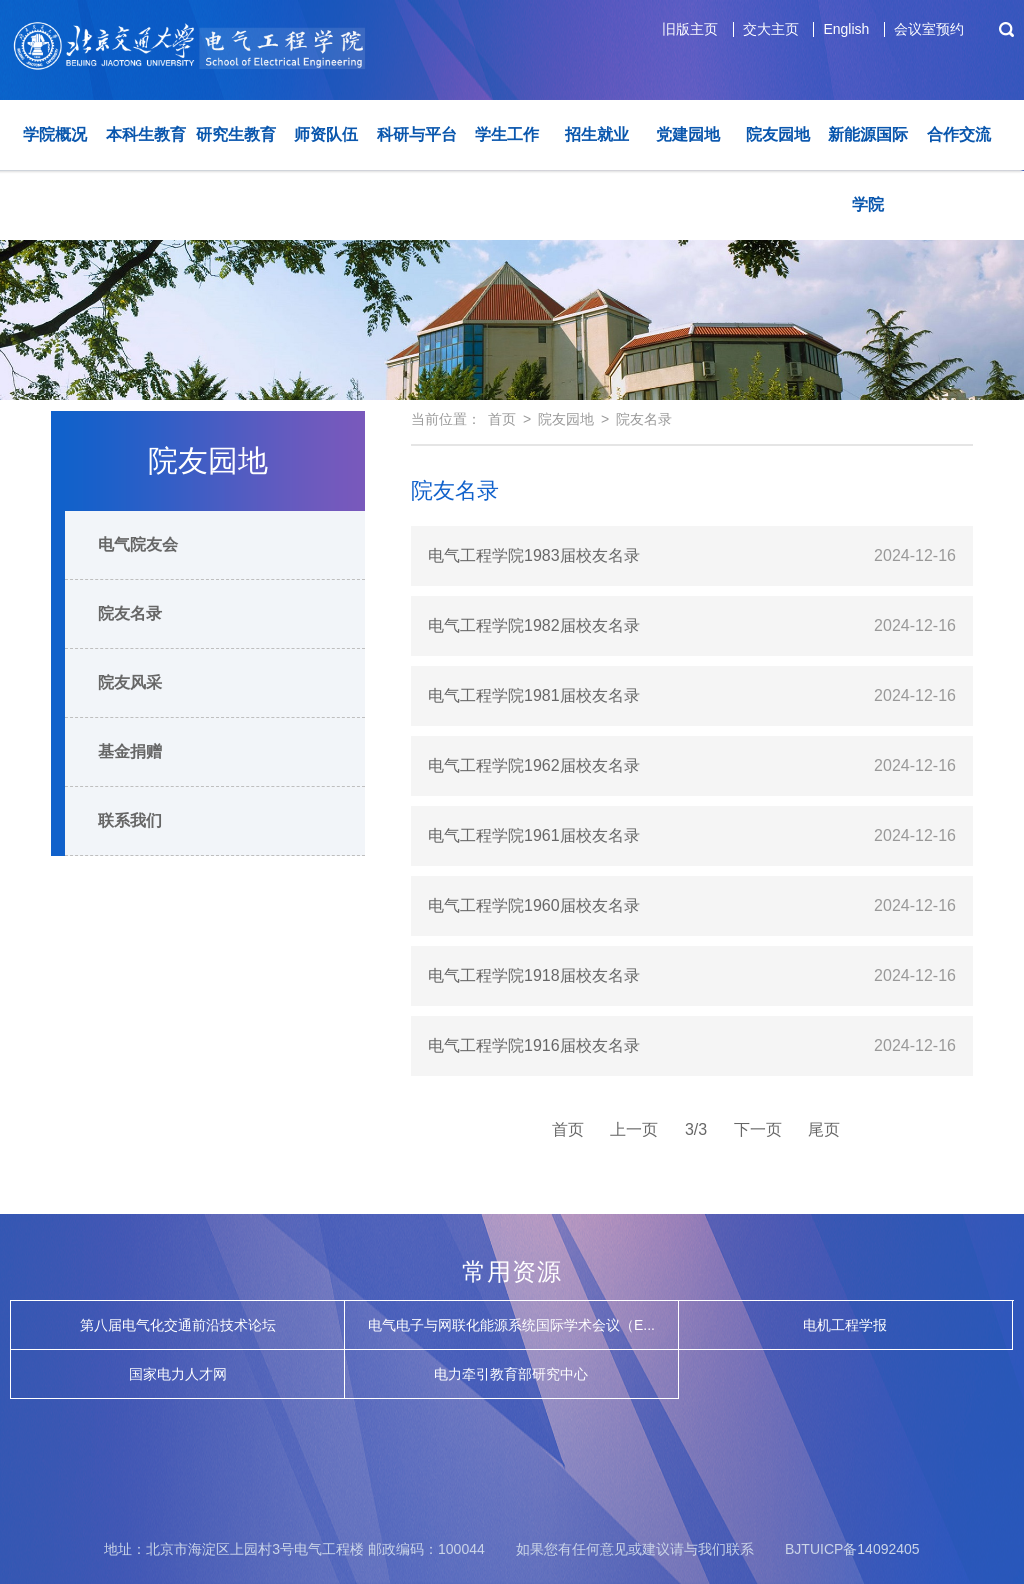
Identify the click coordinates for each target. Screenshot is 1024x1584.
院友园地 (778, 134)
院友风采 (130, 682)
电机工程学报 (845, 1325)
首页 (502, 419)
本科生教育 (146, 134)
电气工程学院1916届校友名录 (534, 1045)
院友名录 (130, 613)
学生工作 (507, 134)
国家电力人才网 (178, 1374)
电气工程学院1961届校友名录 (534, 835)
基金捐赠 (130, 751)
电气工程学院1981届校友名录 (534, 695)
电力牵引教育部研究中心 (511, 1374)
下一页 (758, 1129)
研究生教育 (236, 134)
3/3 (696, 1129)
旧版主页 (690, 29)
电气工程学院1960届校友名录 (534, 905)
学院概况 (55, 134)
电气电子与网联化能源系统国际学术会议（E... (511, 1325)
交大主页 (771, 29)
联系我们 (130, 820)
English (846, 29)
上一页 (634, 1129)
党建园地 (688, 134)
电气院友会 (138, 544)
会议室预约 (929, 29)
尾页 (824, 1129)
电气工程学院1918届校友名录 (534, 975)
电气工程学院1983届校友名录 (534, 555)
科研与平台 (417, 134)
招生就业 (597, 134)
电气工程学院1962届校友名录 (534, 765)
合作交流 (959, 134)
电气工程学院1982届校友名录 (534, 625)
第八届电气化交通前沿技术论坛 (178, 1325)
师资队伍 (326, 134)
